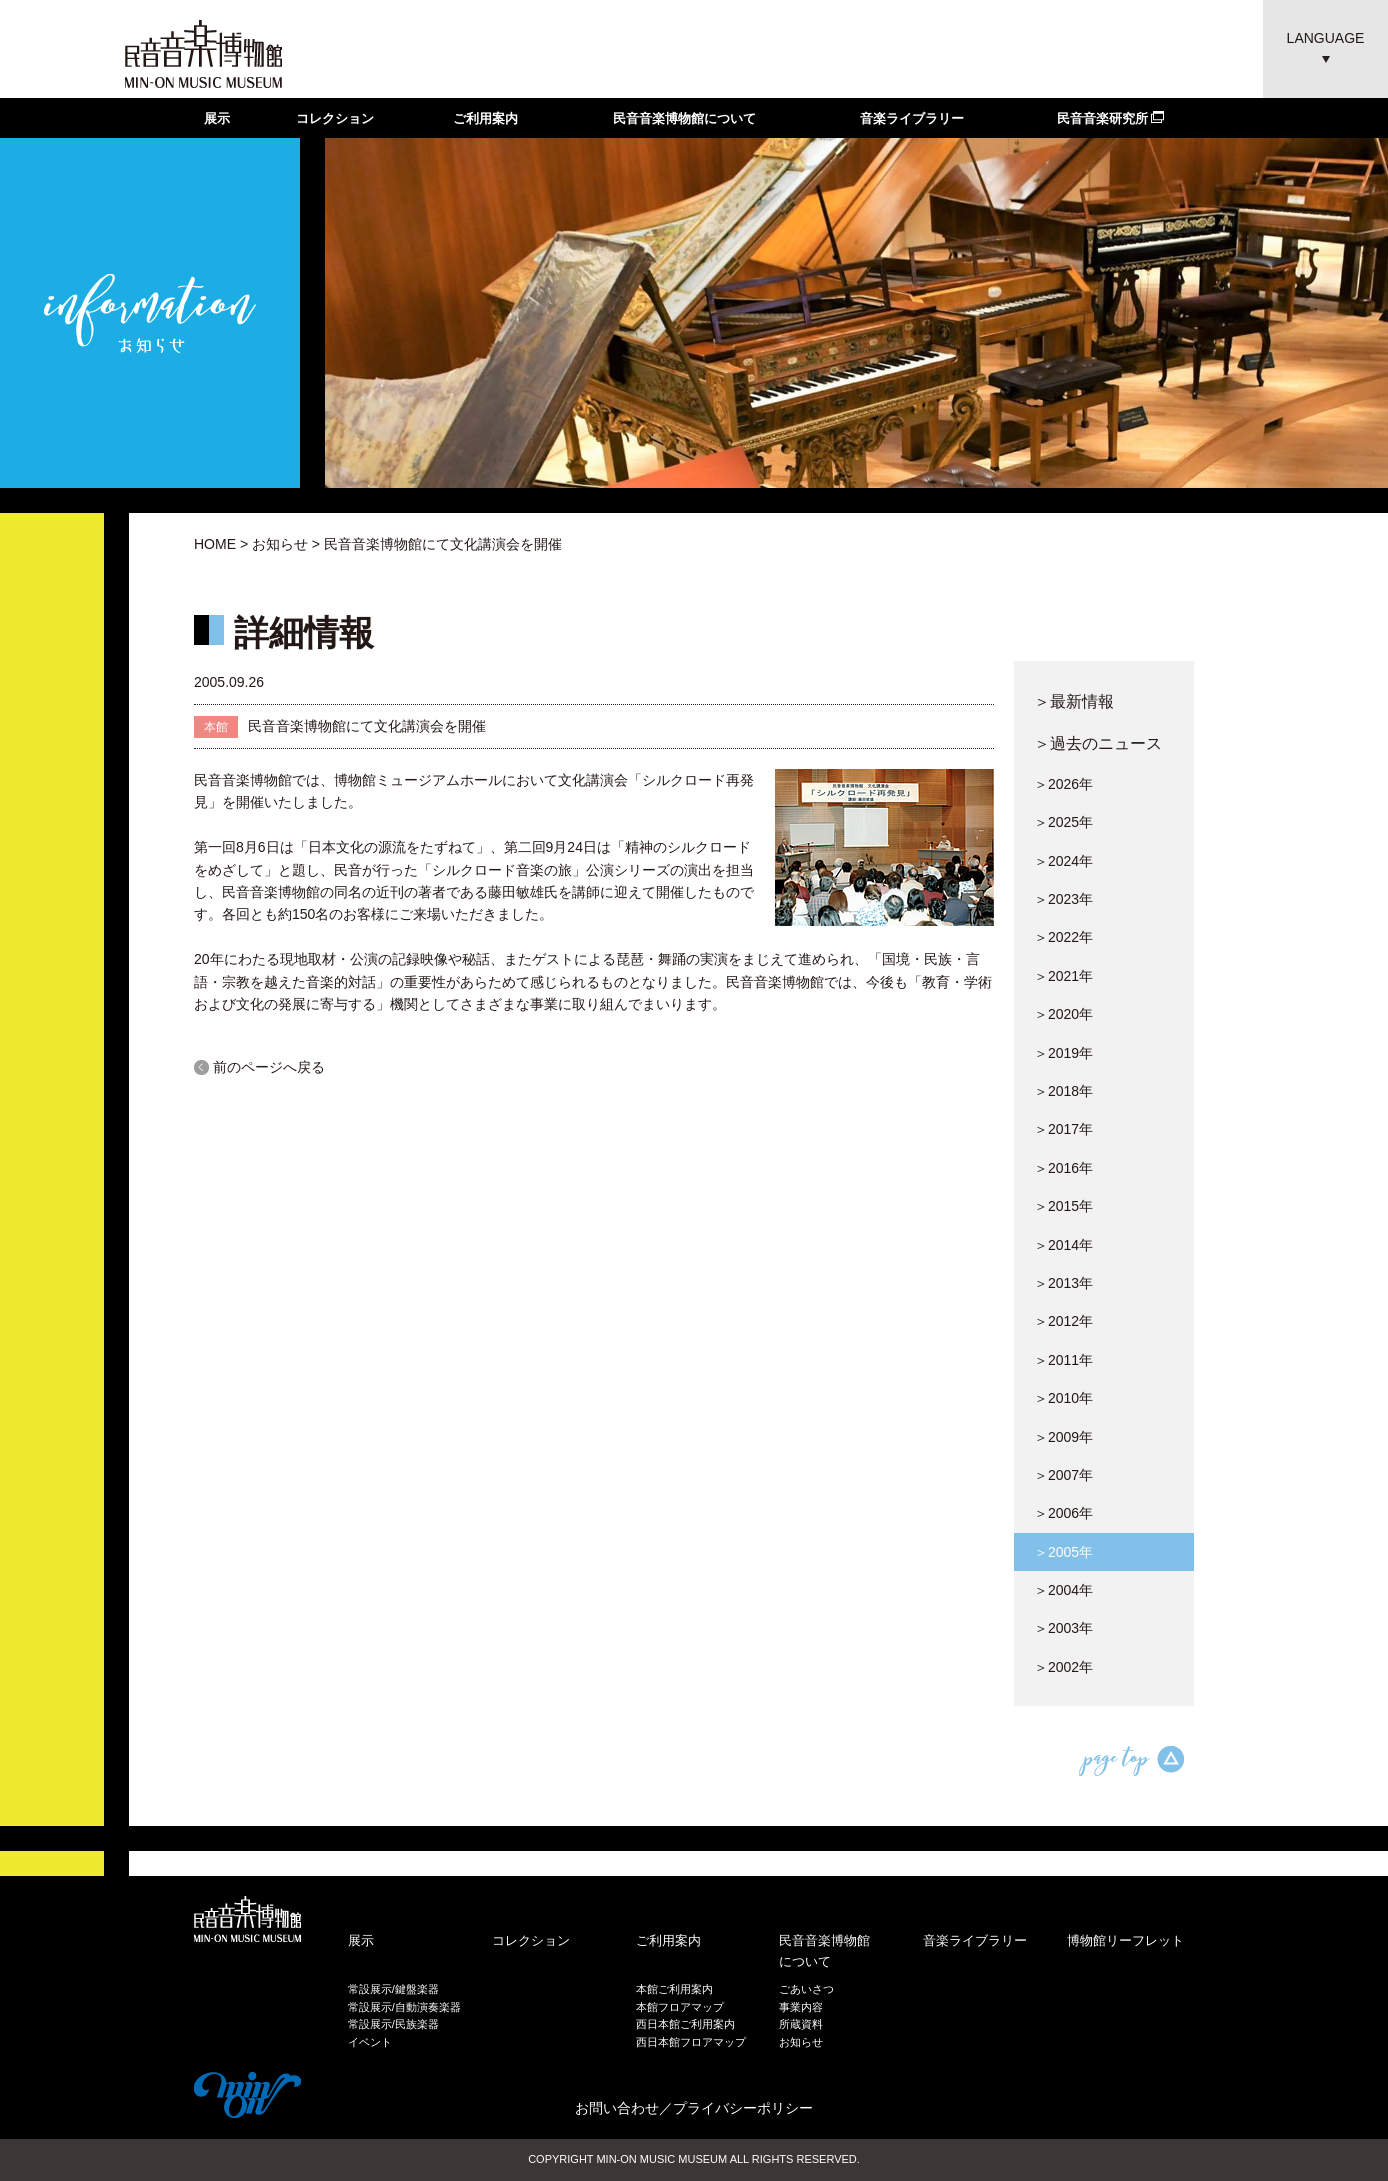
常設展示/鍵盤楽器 (393, 1989)
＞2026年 (1063, 784)
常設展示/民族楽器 (393, 2024)
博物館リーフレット (1125, 1940)
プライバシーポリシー (743, 2108)
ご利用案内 (485, 118)
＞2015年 (1063, 1206)
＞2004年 (1063, 1590)
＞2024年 (1063, 861)
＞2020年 (1063, 1014)
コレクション (335, 118)
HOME (215, 544)
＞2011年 (1063, 1360)
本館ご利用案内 (674, 1989)
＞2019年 (1063, 1053)
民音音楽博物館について (684, 118)
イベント (370, 2042)
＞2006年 (1063, 1513)
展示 (217, 118)
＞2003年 (1063, 1628)
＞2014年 (1063, 1245)
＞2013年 (1063, 1283)
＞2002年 (1063, 1667)
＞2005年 (1063, 1552)
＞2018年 (1063, 1091)
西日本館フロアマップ (691, 2042)
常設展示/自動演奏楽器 (404, 2007)
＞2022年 (1063, 937)
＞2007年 (1063, 1475)
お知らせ (280, 544)
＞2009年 (1063, 1437)
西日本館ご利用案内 (685, 2024)
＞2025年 (1063, 822)
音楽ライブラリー (912, 118)
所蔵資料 (801, 2024)
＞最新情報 (1074, 701)
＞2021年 (1063, 976)
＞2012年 (1063, 1321)
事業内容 (801, 2007)
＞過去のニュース (1098, 743)
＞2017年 (1063, 1129)
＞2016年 (1063, 1168)
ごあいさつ (806, 1989)
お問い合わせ (617, 2108)
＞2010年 (1063, 1398)
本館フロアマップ (680, 2007)
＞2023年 (1063, 899)
